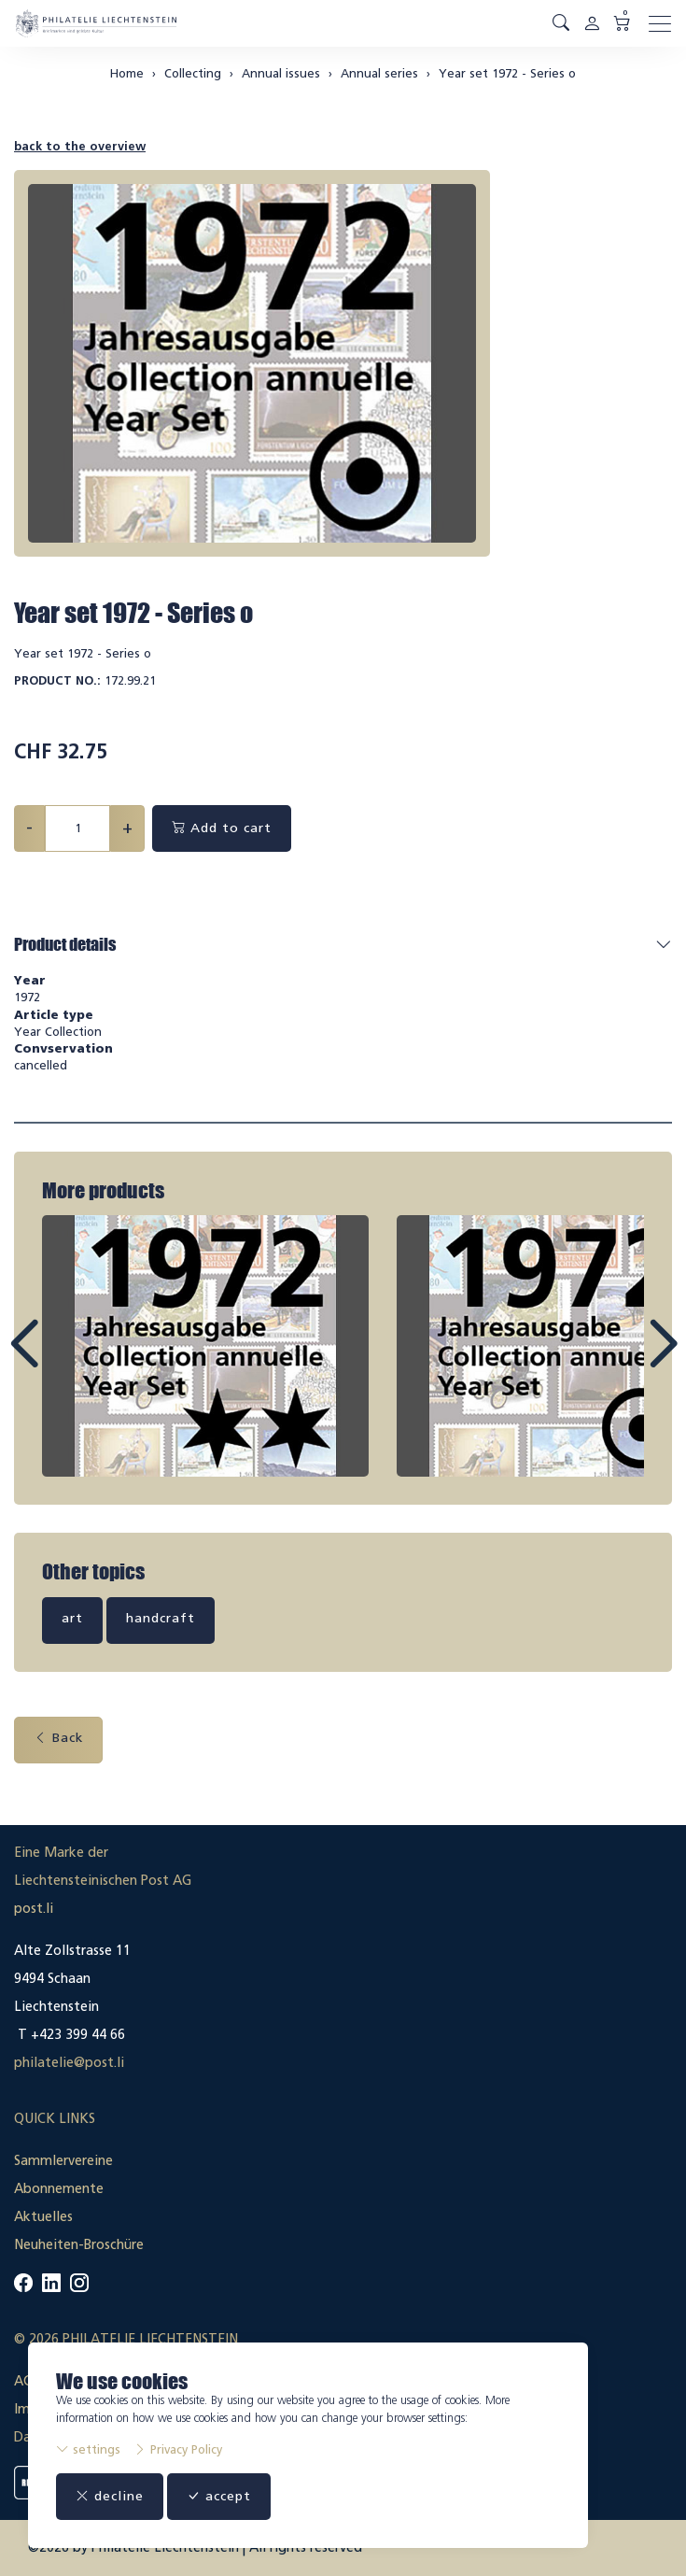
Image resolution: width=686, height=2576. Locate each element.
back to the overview (80, 146)
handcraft (160, 1618)
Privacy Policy (177, 2449)
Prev (66, 1361)
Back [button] (58, 1738)
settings (88, 2449)
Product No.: (57, 680)
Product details (65, 944)
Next (620, 1361)
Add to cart (222, 828)
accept (219, 2496)
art (72, 1618)
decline (110, 2496)
